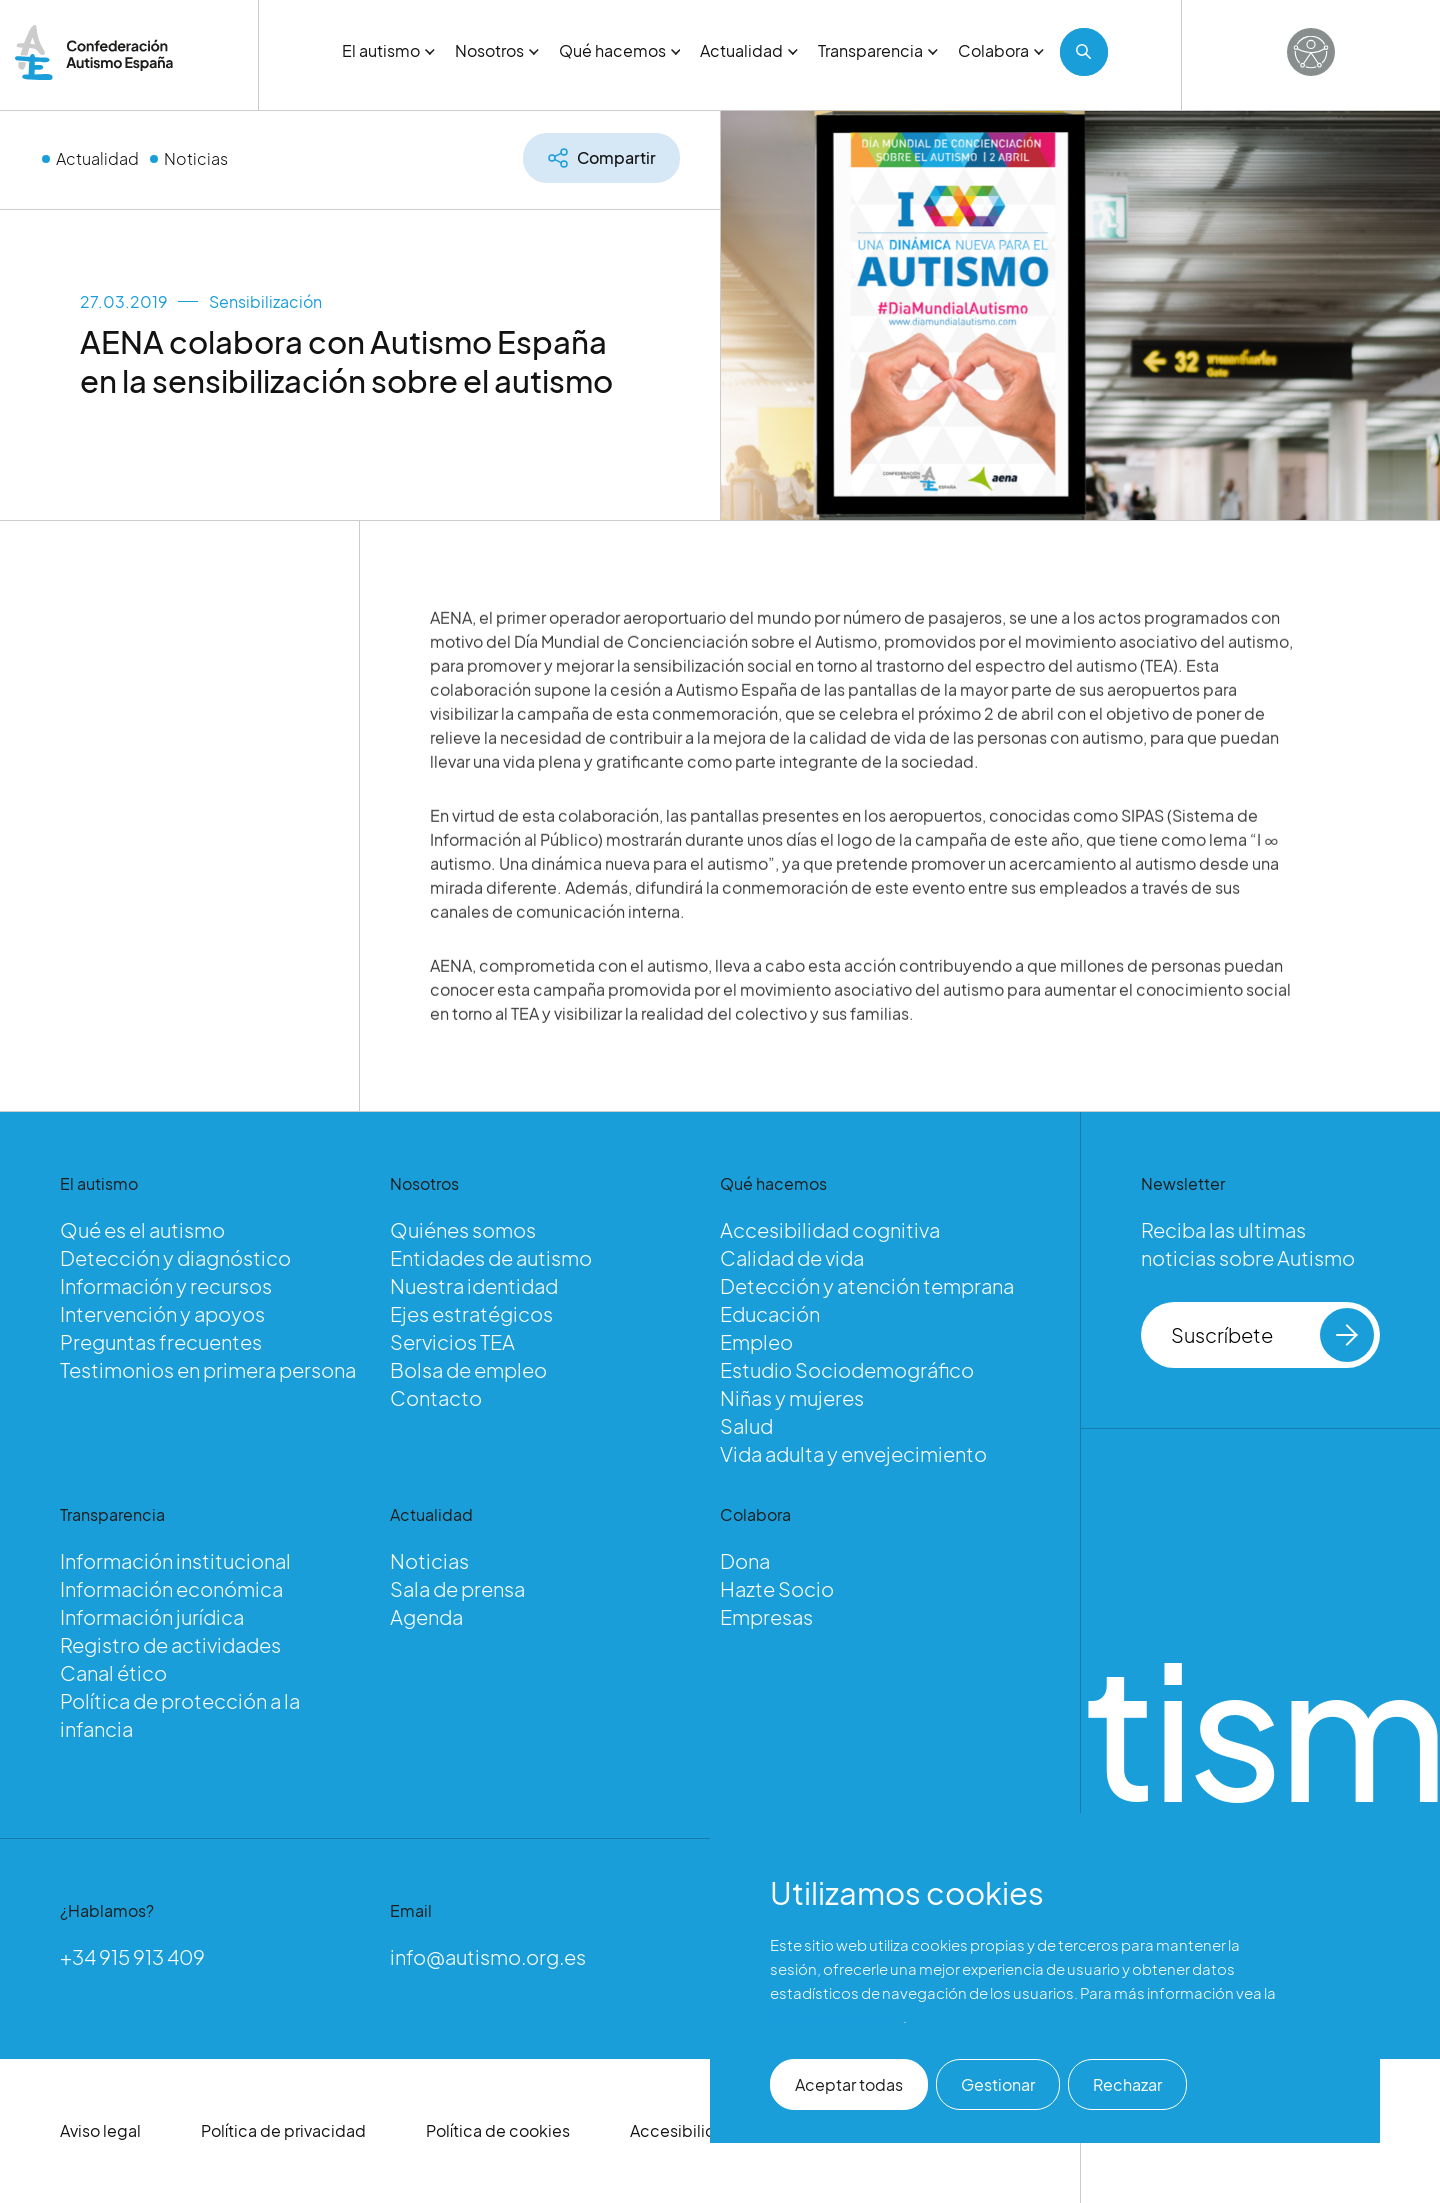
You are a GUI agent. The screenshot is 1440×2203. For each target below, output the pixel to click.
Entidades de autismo (491, 1257)
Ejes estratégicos (471, 1313)
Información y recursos (166, 1285)
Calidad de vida (792, 1257)
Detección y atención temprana (867, 1285)
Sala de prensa (457, 1588)
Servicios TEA (452, 1341)
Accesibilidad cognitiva (830, 1229)
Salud (746, 1425)
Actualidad (749, 50)
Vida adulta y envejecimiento (853, 1453)
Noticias (196, 158)
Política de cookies (498, 2130)
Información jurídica (152, 1616)
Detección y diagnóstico (175, 1257)
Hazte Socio (777, 1588)
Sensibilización (265, 301)
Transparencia (878, 50)
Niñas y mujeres (792, 1397)
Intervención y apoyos (162, 1313)
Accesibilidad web (701, 2130)
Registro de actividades (170, 1644)
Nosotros (497, 50)
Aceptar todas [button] (849, 2084)
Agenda (426, 1616)
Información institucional (175, 1560)
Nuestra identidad (474, 1285)
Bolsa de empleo (468, 1369)
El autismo (388, 50)
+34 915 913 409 (132, 1956)
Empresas (766, 1616)
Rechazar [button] (1127, 2084)
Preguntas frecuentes (161, 1341)
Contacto (436, 1397)
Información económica (171, 1588)
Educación (770, 1313)
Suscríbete (1272, 1335)
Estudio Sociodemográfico (847, 1369)
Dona (745, 1560)
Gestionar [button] (998, 2084)
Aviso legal (100, 2130)
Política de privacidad (283, 2130)
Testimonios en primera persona (208, 1369)
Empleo (756, 1341)
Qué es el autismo (142, 1229)
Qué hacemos (620, 50)
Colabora (1001, 50)
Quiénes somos (463, 1229)
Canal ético (113, 1672)
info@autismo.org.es (488, 1956)
